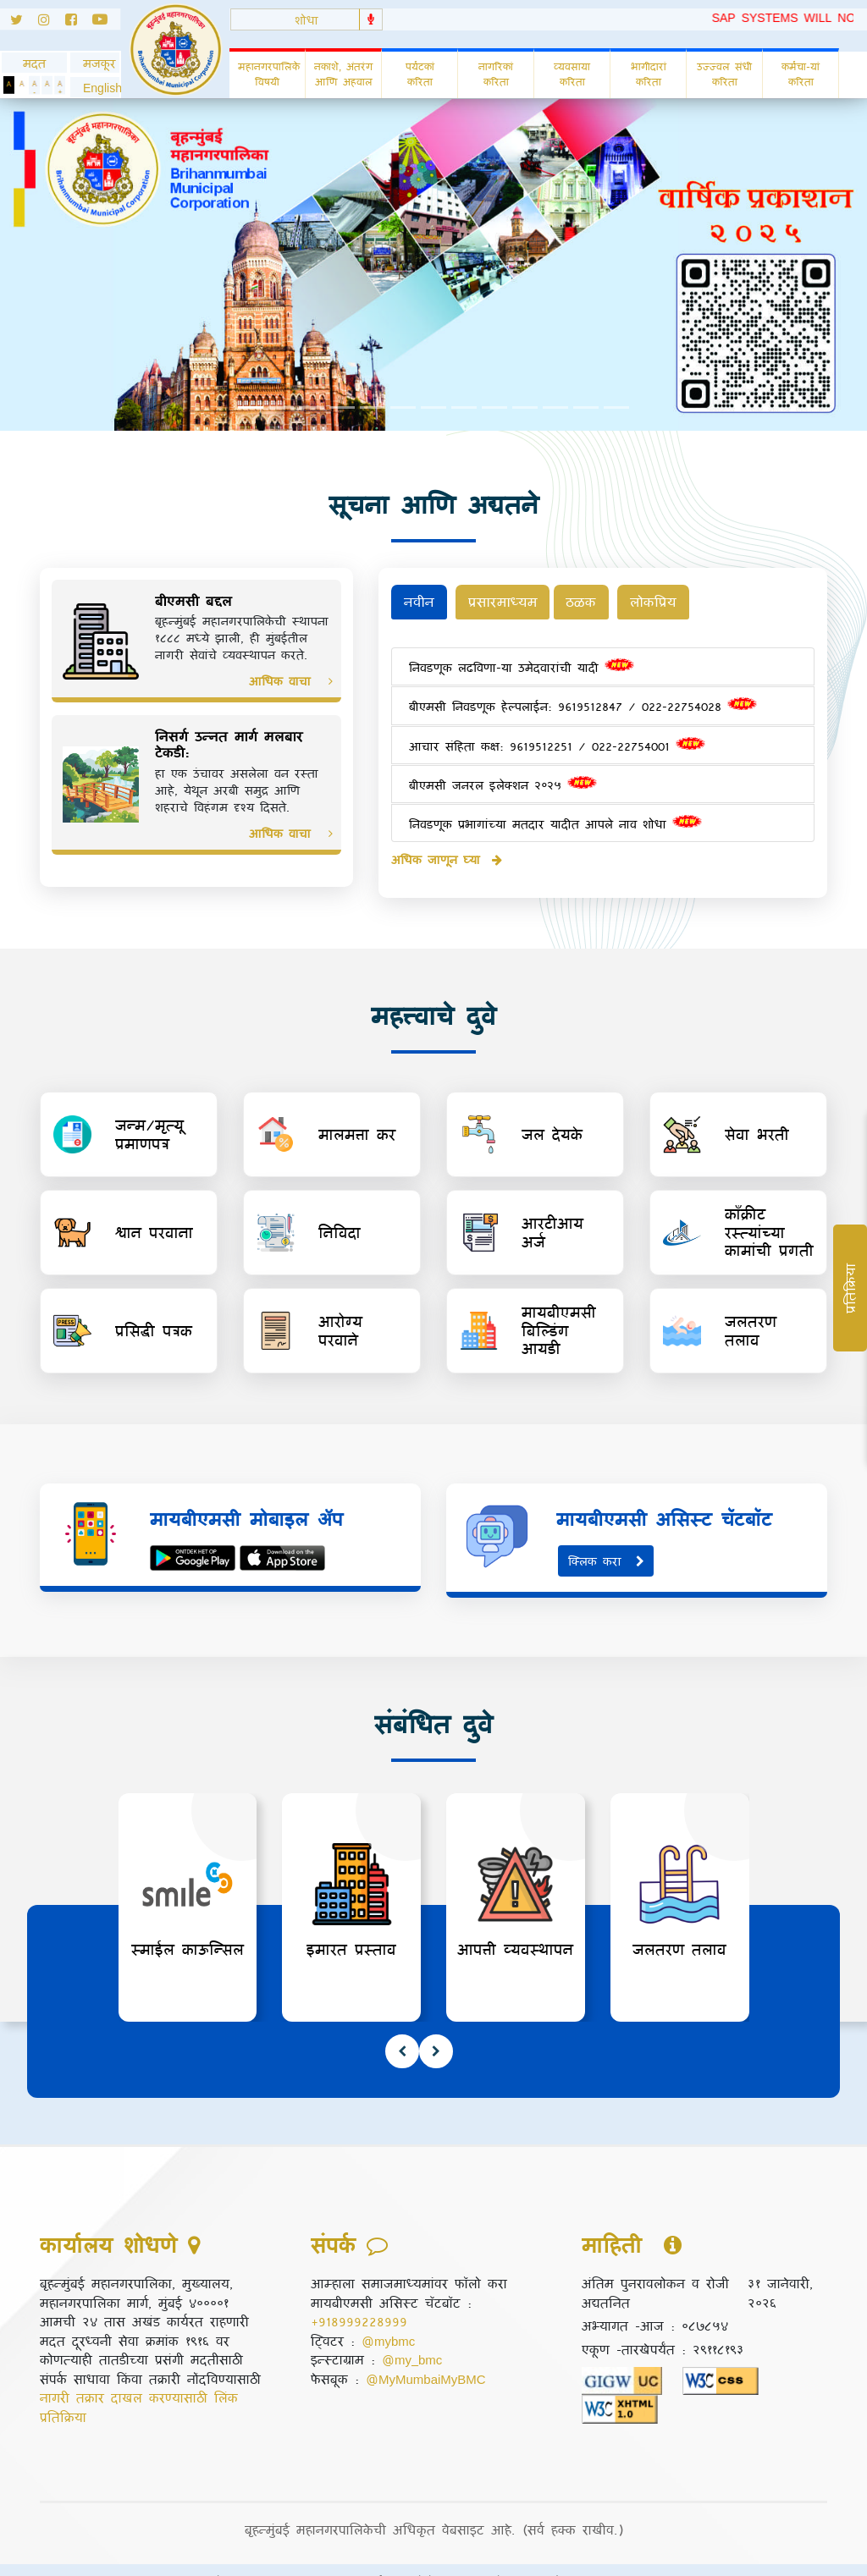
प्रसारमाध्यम (507, 602)
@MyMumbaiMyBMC (426, 2356)
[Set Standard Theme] (21, 85)
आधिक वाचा (291, 681)
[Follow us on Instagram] (51, 22)
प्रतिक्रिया (63, 2394)
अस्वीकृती (310, 2558)
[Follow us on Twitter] (19, 22)
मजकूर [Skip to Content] (95, 63)
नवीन (421, 602)
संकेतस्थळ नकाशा (590, 2558)
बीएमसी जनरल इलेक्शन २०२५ (503, 778)
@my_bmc (412, 2337)
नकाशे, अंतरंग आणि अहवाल (343, 74)
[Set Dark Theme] (8, 85)
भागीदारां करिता (648, 74)
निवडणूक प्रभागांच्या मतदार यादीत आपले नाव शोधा (555, 817)
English (95, 87)
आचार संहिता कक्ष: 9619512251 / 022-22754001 (557, 739)
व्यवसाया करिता (572, 74)
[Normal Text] (46, 85)
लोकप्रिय (669, 602)
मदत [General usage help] (34, 63)
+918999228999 (359, 2298)
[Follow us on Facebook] (78, 22)
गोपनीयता (235, 2558)
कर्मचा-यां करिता (800, 74)
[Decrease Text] (34, 85)
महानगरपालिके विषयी (269, 74)
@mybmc (388, 2318)
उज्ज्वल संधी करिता (724, 74)
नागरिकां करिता (495, 74)
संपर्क (374, 2558)
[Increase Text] (59, 85)
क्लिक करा (608, 1538)
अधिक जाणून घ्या (446, 852)
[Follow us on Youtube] (106, 22)
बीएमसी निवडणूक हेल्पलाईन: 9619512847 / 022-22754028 (583, 700)
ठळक (594, 602)
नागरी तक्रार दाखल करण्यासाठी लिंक (139, 2375)
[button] (95, 87)
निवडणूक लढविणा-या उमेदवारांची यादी (521, 660)
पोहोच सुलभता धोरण (466, 2558)
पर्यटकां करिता (420, 74)
